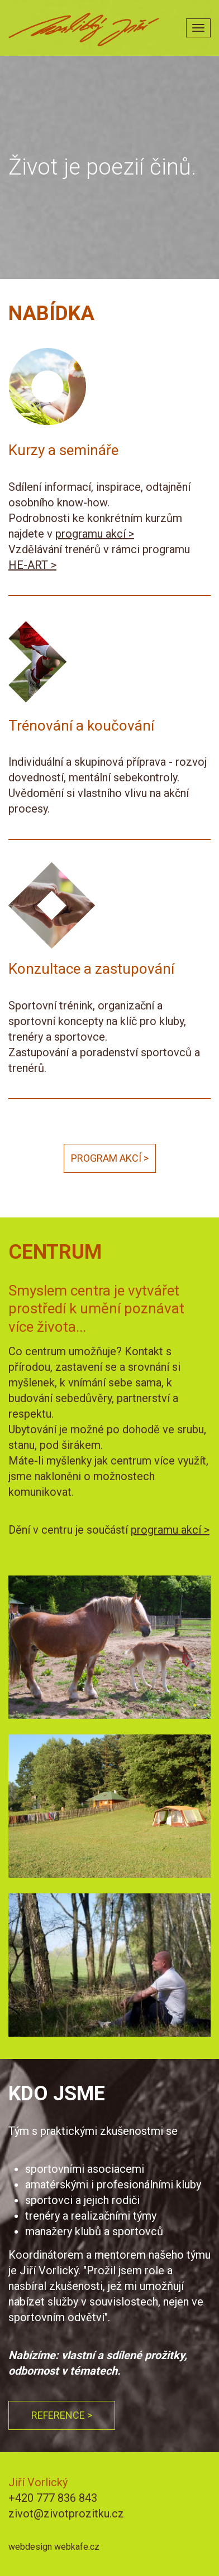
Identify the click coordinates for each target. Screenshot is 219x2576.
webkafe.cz (76, 2546)
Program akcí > (110, 1158)
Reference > (61, 2415)
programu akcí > (94, 533)
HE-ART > (32, 565)
